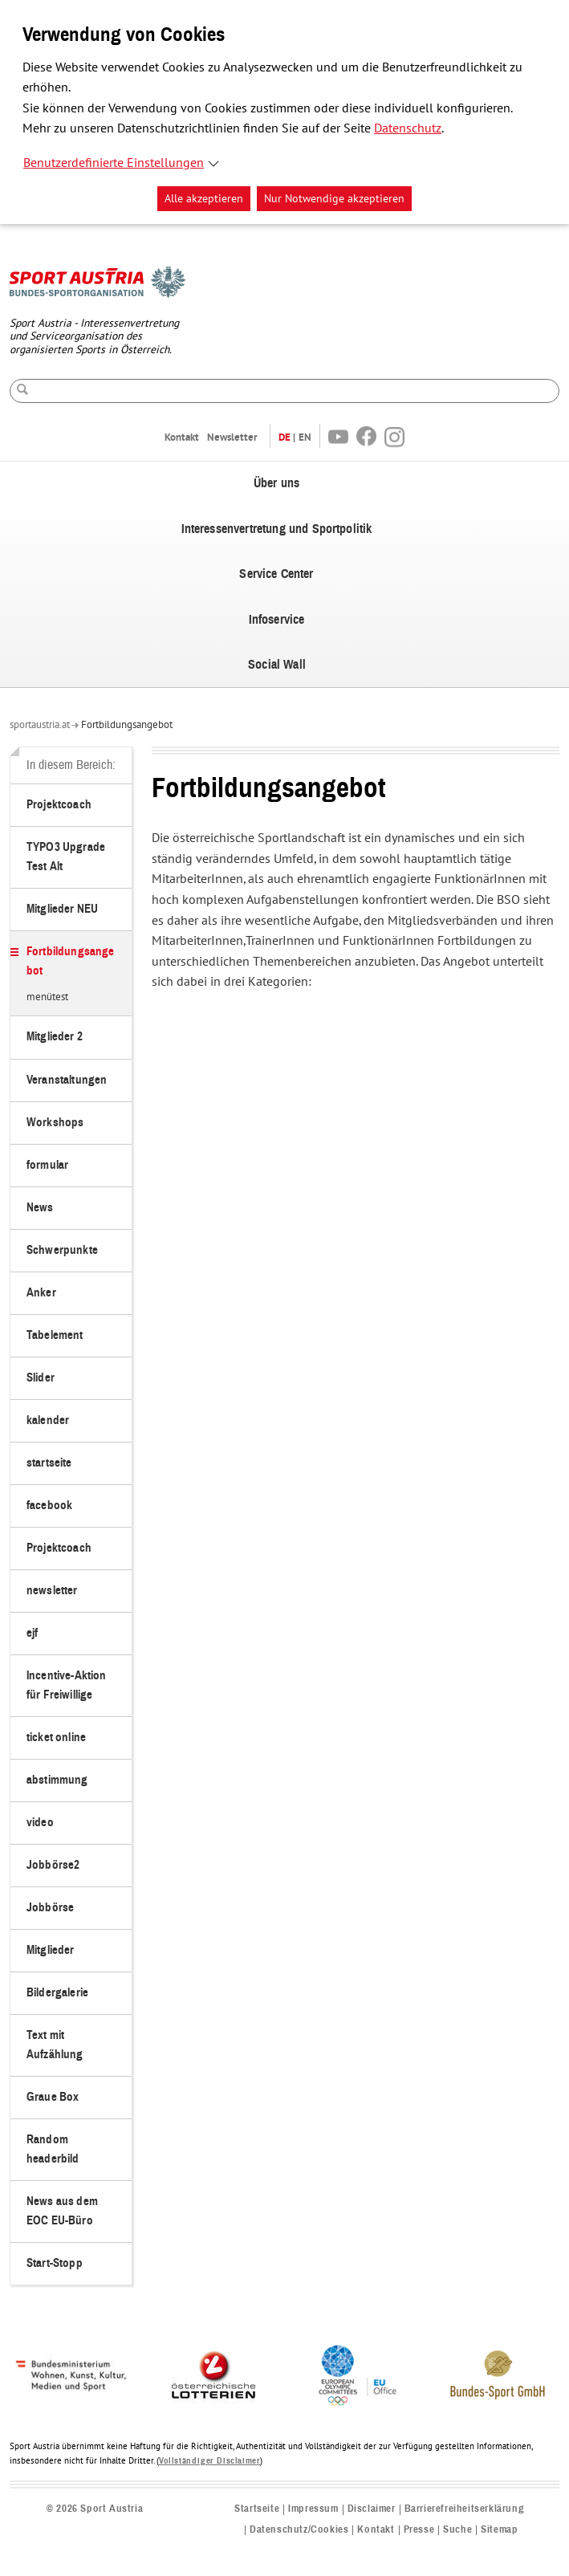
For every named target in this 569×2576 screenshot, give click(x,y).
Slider (40, 1378)
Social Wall (277, 664)
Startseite (256, 2509)
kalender (47, 1420)
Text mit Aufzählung (54, 2045)
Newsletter (232, 437)
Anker (41, 1293)
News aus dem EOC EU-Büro (62, 2211)
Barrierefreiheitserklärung (464, 2509)
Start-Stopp (54, 2263)
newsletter (52, 1591)
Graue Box (52, 2097)
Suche (457, 2530)
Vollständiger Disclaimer (209, 2460)
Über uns (276, 483)
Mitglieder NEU (62, 909)
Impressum (313, 2509)
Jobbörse (50, 1908)
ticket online (56, 1738)
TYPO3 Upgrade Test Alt (65, 857)
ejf (32, 1633)
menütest (47, 997)
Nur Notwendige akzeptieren (334, 199)
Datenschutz (407, 128)
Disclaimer (371, 2509)
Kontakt (182, 437)
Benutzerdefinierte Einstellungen (113, 163)
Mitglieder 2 (54, 1037)
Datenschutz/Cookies (299, 2530)
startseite (49, 1463)
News (40, 1208)
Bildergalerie (57, 1993)
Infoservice (277, 619)
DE (284, 437)
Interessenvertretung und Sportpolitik (276, 529)
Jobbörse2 (52, 1865)
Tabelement (54, 1335)
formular (47, 1165)
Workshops (54, 1123)
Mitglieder (50, 1950)
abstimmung (57, 1780)
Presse (419, 2530)
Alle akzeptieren (204, 199)
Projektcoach (58, 805)
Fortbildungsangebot (127, 724)
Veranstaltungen (66, 1080)
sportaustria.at (40, 724)
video (40, 1823)
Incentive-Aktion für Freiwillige (66, 1685)
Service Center (276, 574)
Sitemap (499, 2530)
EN (305, 437)
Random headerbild (52, 2149)
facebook (49, 1506)
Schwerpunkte (62, 1250)
